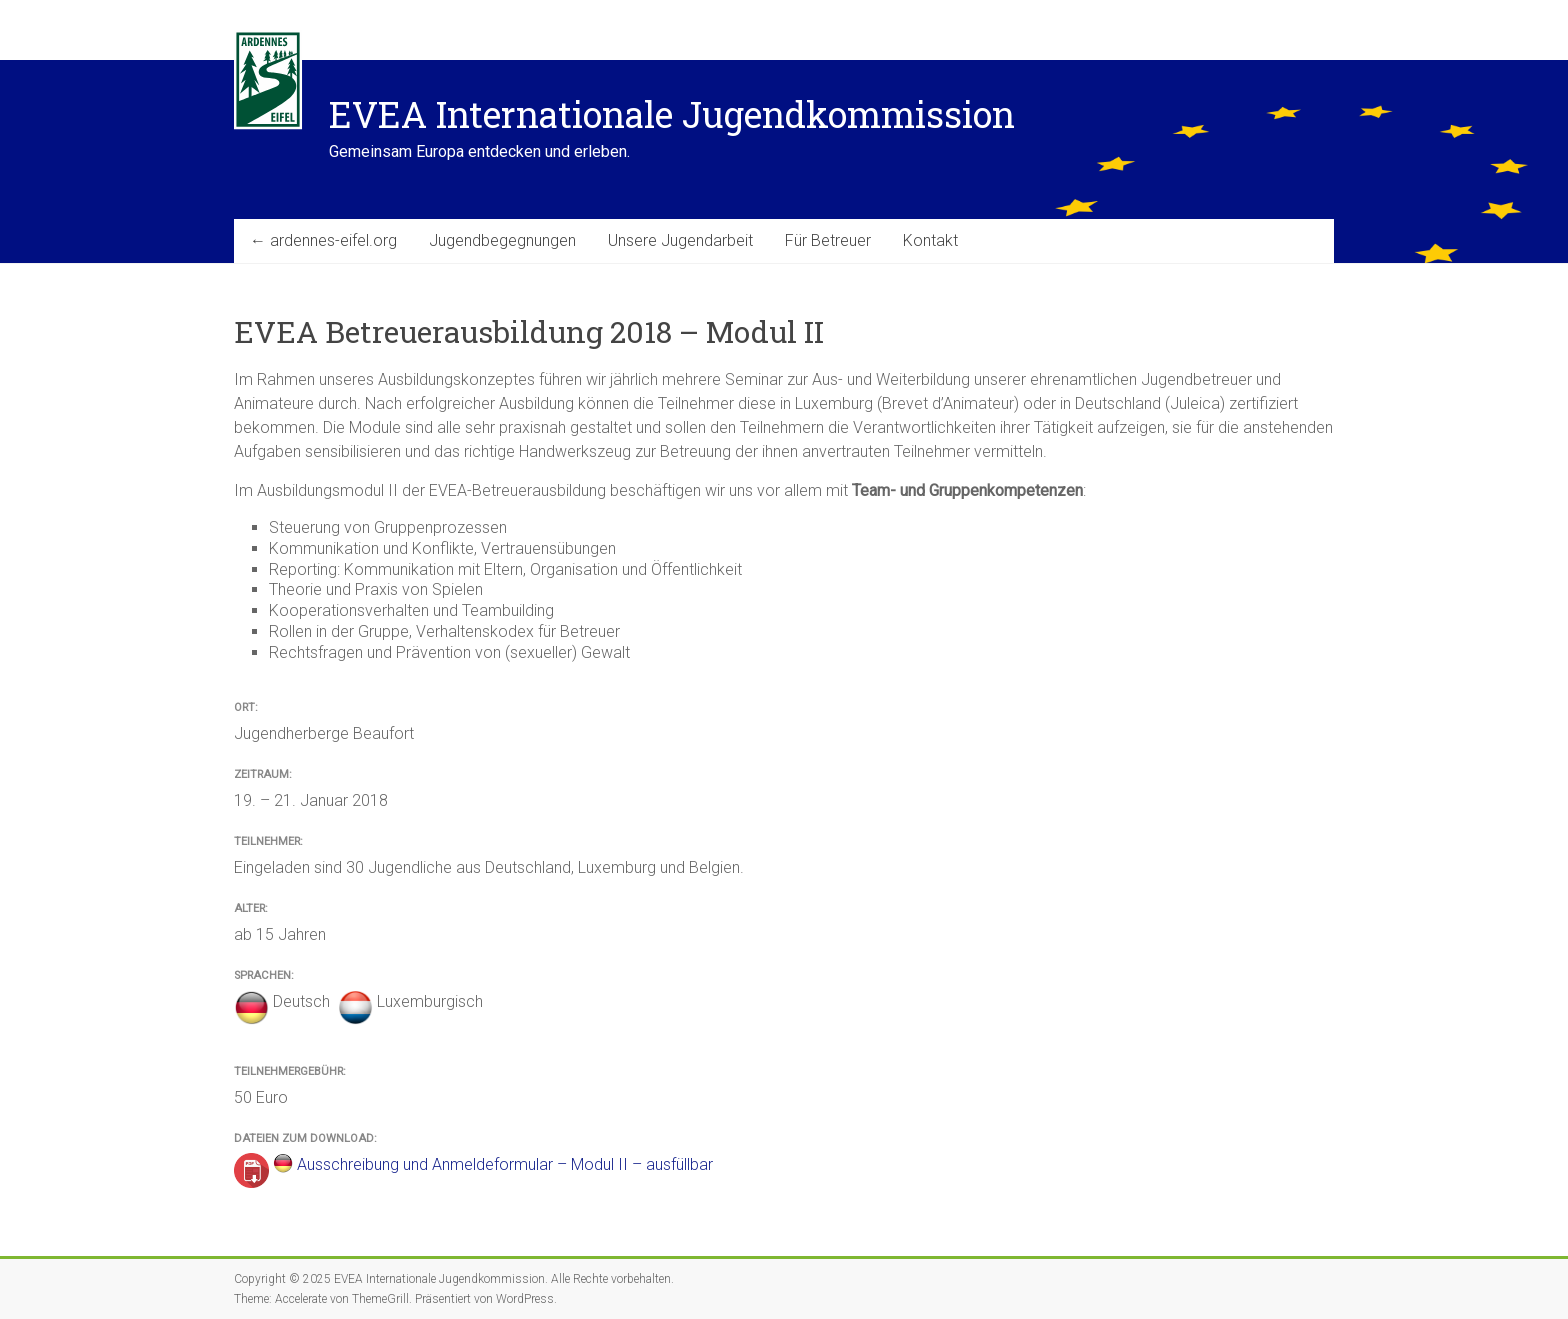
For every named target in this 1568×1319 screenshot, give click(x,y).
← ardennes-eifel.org (323, 240)
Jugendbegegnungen (502, 240)
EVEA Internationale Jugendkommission (672, 114)
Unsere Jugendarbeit (680, 240)
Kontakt (930, 240)
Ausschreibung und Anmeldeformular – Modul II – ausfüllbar (505, 1164)
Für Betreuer (828, 240)
